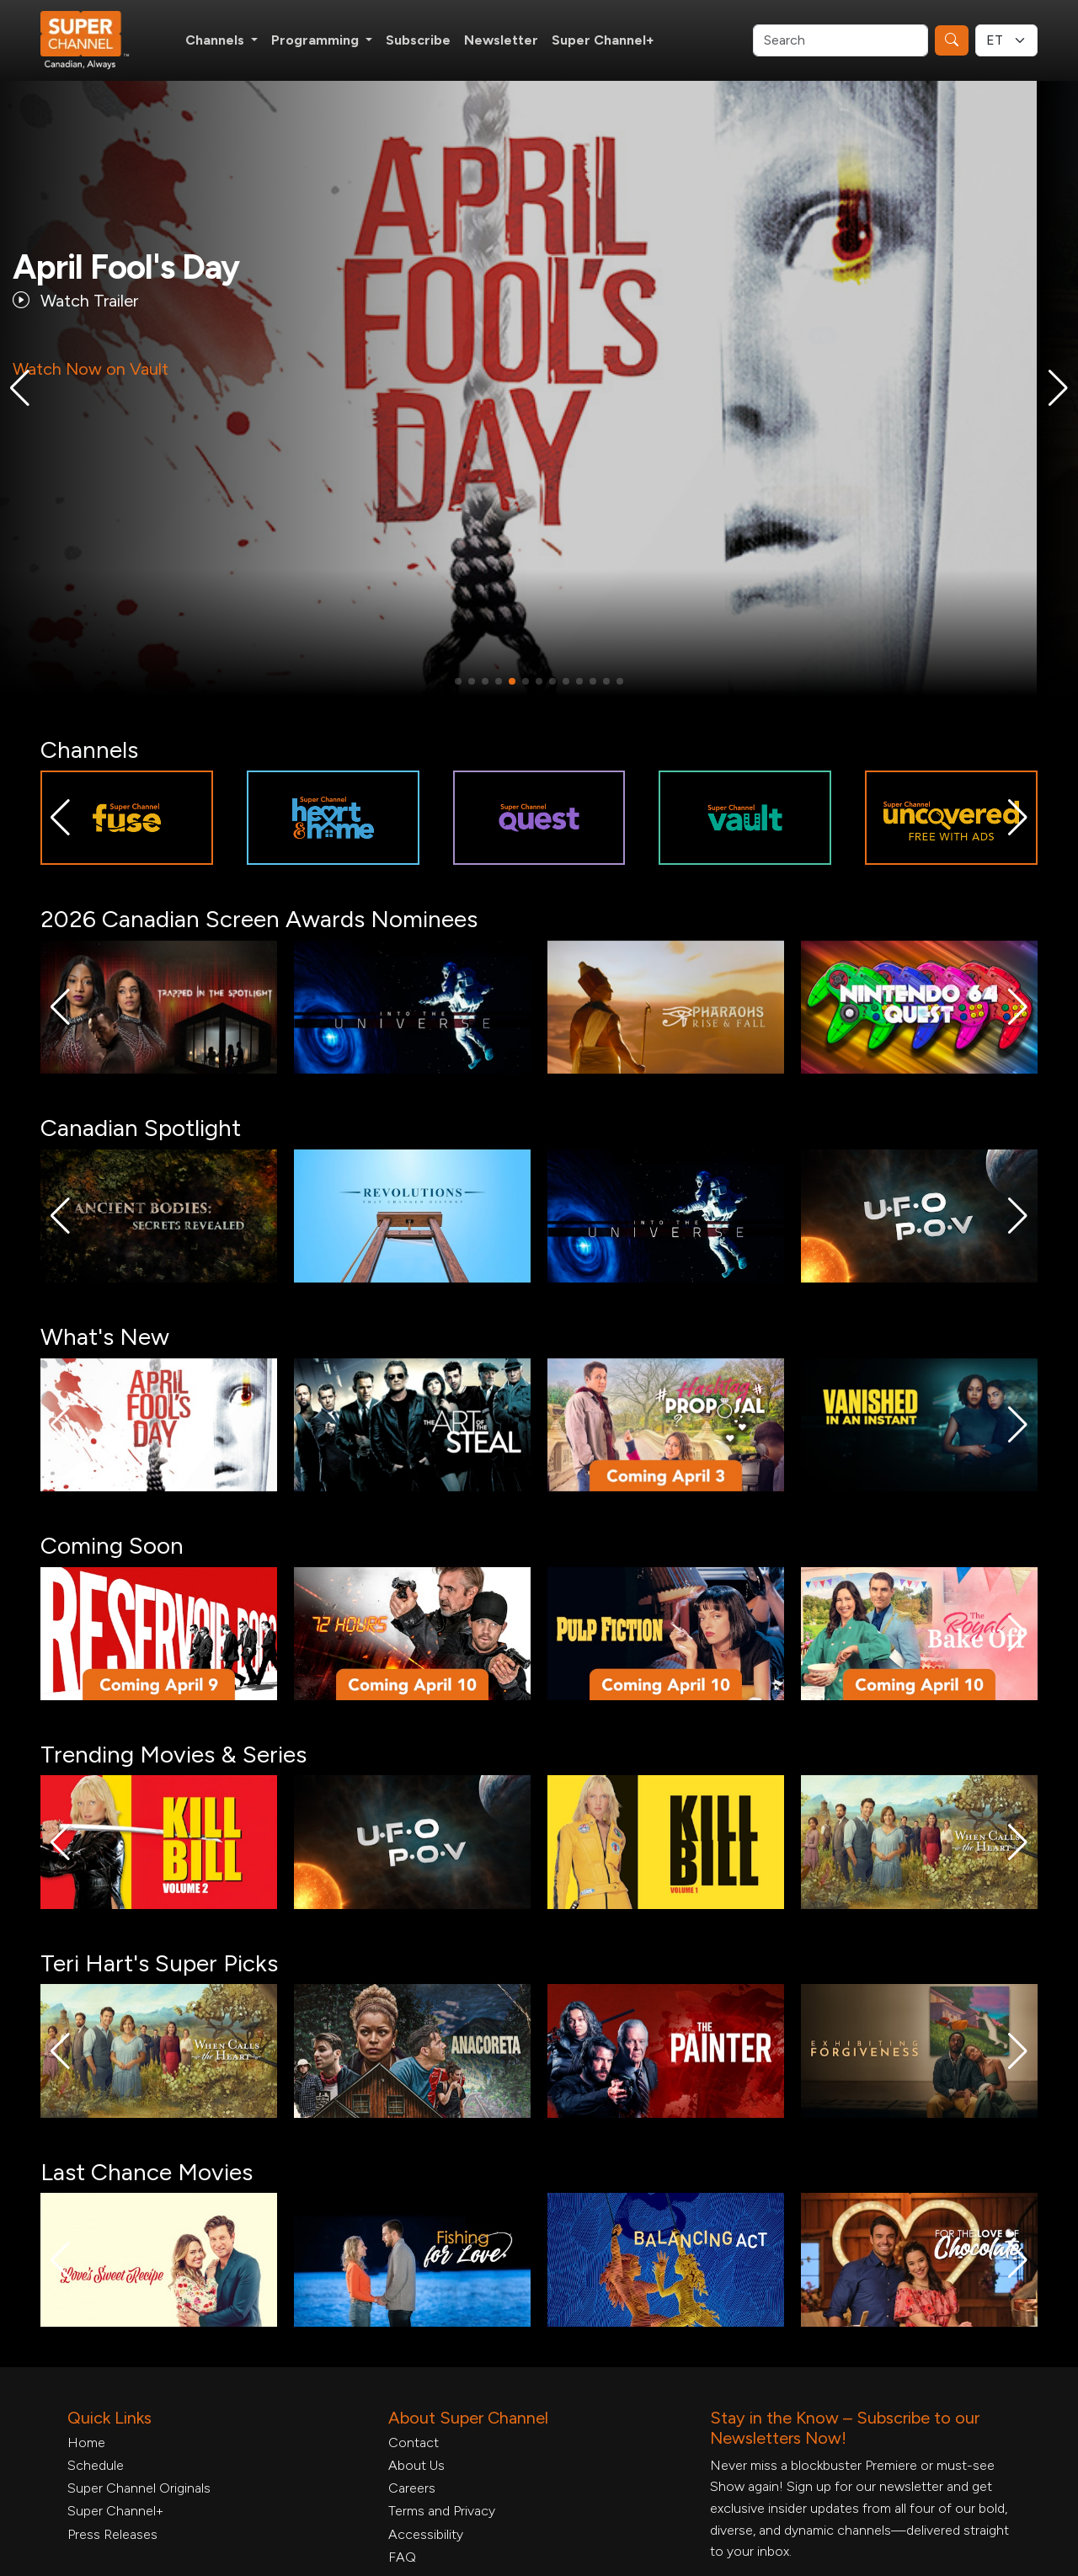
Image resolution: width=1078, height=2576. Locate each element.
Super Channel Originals (139, 2488)
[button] (19, 388)
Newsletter (501, 40)
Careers (411, 2488)
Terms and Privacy (441, 2511)
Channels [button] (216, 40)
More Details (102, 501)
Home (86, 2443)
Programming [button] (316, 40)
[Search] (840, 40)
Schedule (95, 2465)
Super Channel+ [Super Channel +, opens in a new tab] (603, 40)
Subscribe (418, 40)
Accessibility (425, 2534)
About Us (416, 2465)
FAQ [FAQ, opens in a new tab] (402, 2557)
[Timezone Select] (1006, 40)
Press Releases (112, 2534)
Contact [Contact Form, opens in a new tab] (413, 2443)
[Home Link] (96, 40)
